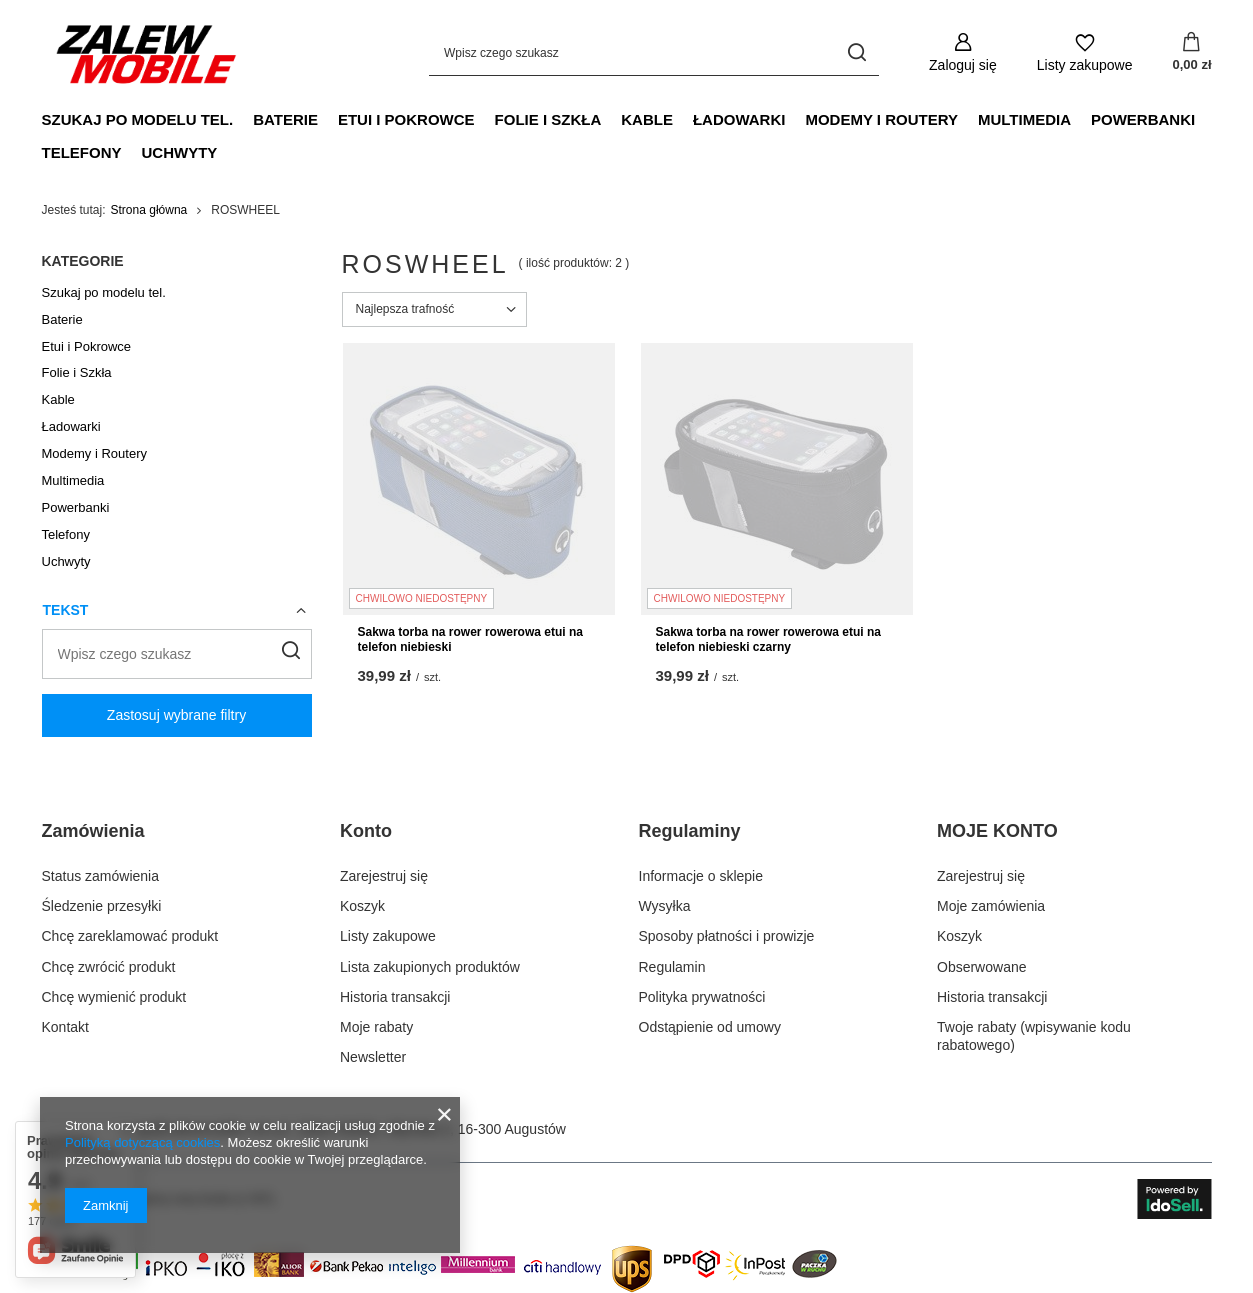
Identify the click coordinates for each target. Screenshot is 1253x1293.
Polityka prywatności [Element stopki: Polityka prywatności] (702, 997)
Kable (647, 119)
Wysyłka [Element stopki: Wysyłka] (665, 906)
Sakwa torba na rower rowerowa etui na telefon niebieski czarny (768, 640)
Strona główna (149, 210)
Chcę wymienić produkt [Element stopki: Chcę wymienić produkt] (114, 997)
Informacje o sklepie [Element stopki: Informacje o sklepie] (701, 876)
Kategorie (83, 261)
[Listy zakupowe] (1085, 52)
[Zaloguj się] (963, 52)
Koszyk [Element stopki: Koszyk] (362, 906)
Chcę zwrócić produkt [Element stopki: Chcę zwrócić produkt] (109, 967)
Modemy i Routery (881, 119)
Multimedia (1024, 119)
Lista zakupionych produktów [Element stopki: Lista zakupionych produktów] (430, 967)
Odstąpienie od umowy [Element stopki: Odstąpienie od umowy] (710, 1027)
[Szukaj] (856, 52)
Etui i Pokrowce (406, 119)
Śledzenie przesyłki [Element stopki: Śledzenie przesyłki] (102, 906)
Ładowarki (739, 119)
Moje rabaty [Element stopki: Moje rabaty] (376, 1027)
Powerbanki (1143, 119)
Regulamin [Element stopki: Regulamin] (672, 967)
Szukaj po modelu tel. (138, 119)
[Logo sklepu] (147, 53)
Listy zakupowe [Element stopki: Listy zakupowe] (388, 936)
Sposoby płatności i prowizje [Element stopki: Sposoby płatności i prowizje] (727, 936)
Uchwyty (180, 152)
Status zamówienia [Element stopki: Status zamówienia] (101, 876)
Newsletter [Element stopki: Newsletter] (373, 1057)
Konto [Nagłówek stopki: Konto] (366, 831)
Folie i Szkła (548, 119)
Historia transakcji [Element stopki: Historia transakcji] (395, 997)
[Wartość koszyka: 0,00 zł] (1191, 53)
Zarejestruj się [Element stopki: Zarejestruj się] (384, 876)
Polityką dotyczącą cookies (142, 1142)
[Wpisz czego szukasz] (654, 52)
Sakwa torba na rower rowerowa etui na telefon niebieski (470, 640)
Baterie (285, 119)
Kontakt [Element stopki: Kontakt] (65, 1027)
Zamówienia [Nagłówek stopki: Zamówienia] (93, 831)
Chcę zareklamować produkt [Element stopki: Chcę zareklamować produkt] (130, 936)
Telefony (82, 152)
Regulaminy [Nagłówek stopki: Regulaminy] (690, 831)
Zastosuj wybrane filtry (176, 715)
